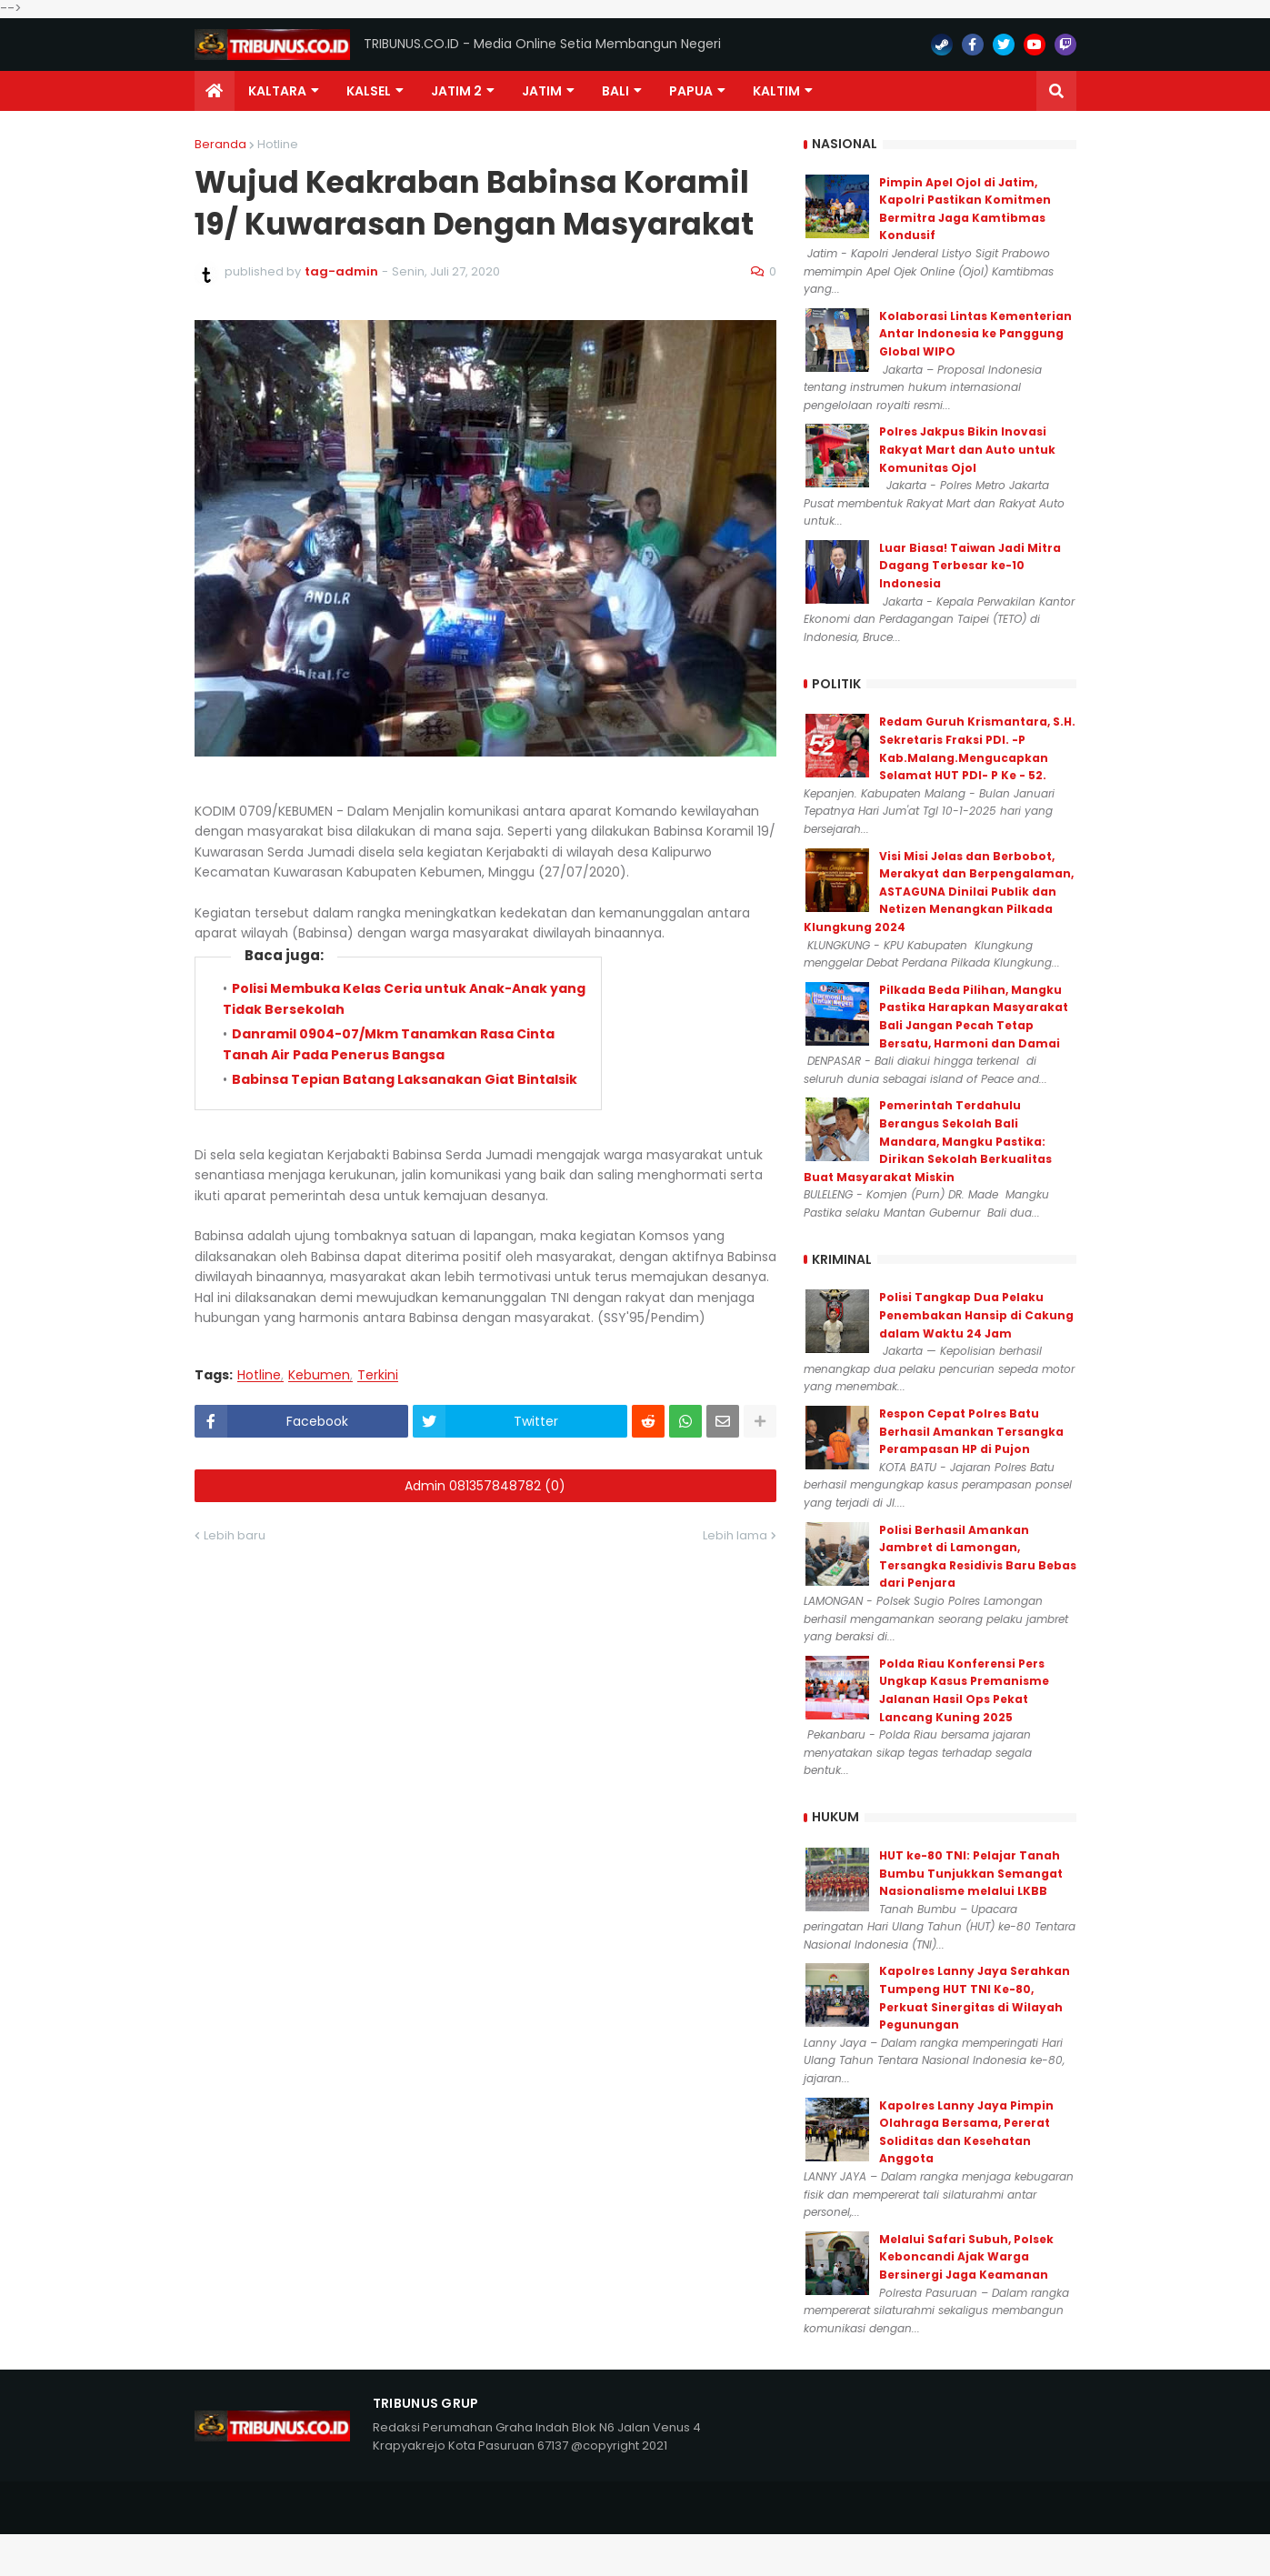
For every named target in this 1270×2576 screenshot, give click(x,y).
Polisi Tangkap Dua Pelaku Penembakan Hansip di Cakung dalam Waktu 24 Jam (976, 1314)
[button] (1056, 91)
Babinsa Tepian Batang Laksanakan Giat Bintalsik (404, 1079)
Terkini (377, 1375)
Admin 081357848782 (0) (485, 1486)
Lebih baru (234, 1535)
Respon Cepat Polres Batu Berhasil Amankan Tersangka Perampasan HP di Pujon (971, 1431)
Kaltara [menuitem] (277, 91)
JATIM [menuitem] (542, 91)
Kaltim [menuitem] (776, 91)
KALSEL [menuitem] (368, 91)
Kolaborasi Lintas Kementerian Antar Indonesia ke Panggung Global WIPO (975, 333)
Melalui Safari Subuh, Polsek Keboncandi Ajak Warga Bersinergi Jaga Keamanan (966, 2256)
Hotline (277, 144)
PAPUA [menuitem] (691, 91)
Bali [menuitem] (615, 91)
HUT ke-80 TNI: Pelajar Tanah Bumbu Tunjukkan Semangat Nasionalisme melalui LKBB (971, 1873)
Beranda (220, 144)
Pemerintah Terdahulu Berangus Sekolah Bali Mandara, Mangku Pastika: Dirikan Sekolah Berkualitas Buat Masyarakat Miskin (928, 1141)
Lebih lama (735, 1535)
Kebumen (319, 1375)
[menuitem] (215, 91)
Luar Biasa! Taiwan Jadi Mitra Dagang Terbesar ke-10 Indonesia (970, 565)
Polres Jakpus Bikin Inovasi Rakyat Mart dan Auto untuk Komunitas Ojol (967, 449)
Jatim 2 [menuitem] (456, 91)
